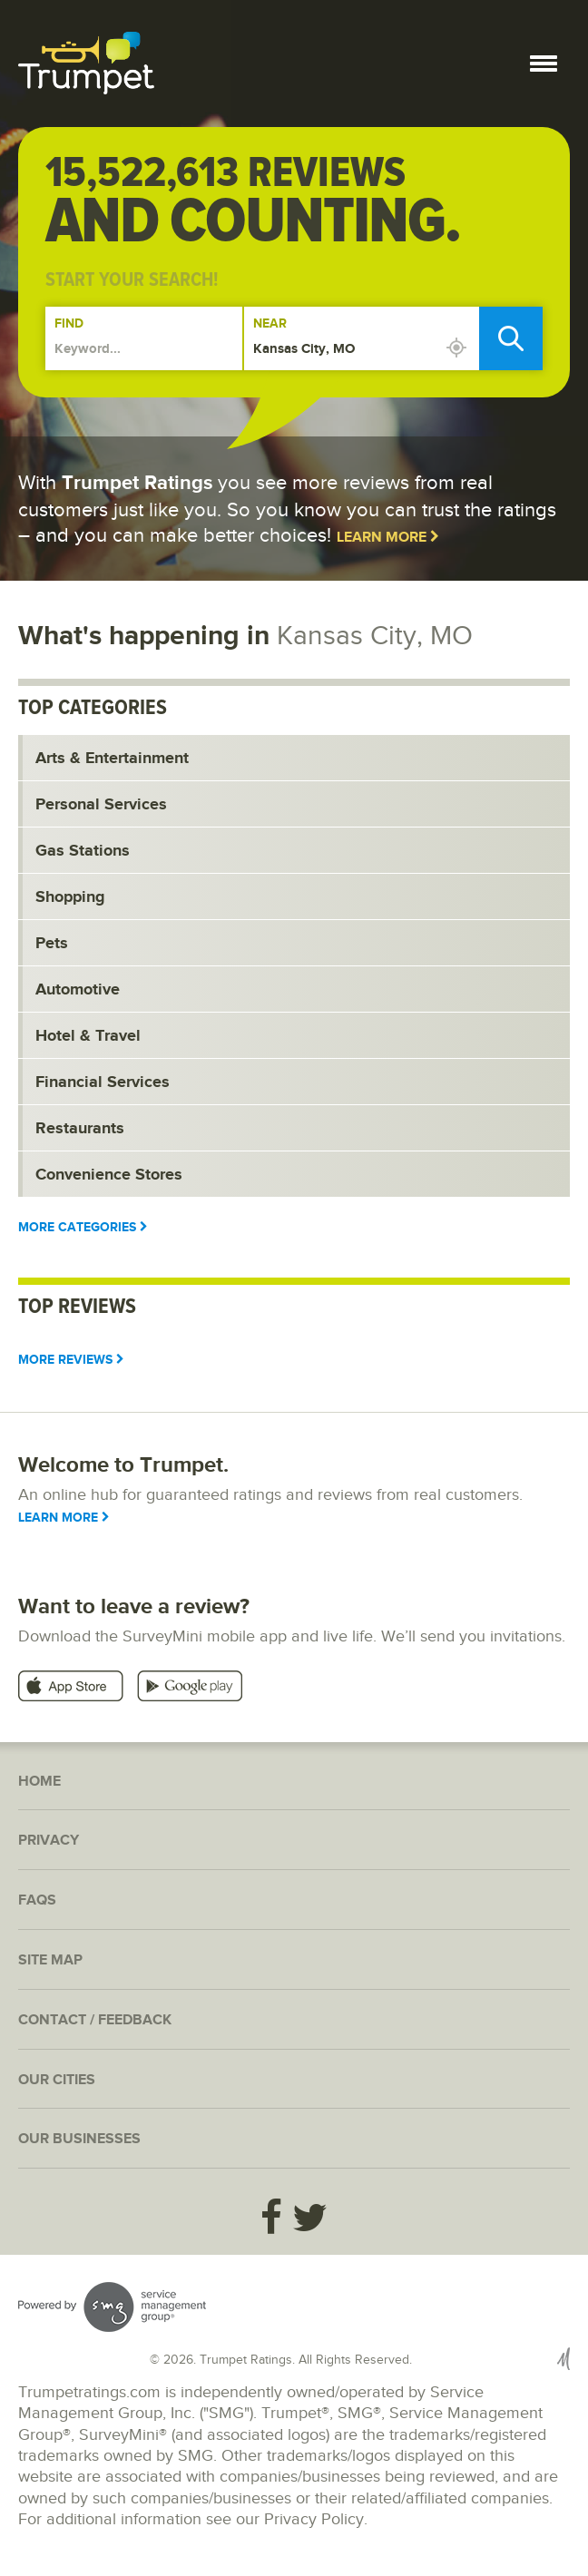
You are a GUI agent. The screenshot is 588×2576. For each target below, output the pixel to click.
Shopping (70, 897)
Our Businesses (79, 2139)
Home (39, 1781)
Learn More (388, 537)
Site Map (50, 1960)
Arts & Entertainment (112, 759)
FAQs (37, 1900)
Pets (51, 944)
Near (270, 323)
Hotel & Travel (88, 1036)
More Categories (83, 1227)
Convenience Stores (108, 1175)
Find (68, 323)
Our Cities (56, 2080)
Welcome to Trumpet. (123, 1465)
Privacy (48, 1840)
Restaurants (79, 1129)
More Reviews (71, 1359)
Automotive (77, 990)
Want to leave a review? (134, 1606)
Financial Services (102, 1082)
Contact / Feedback (95, 2020)
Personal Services (101, 805)
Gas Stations (82, 851)
